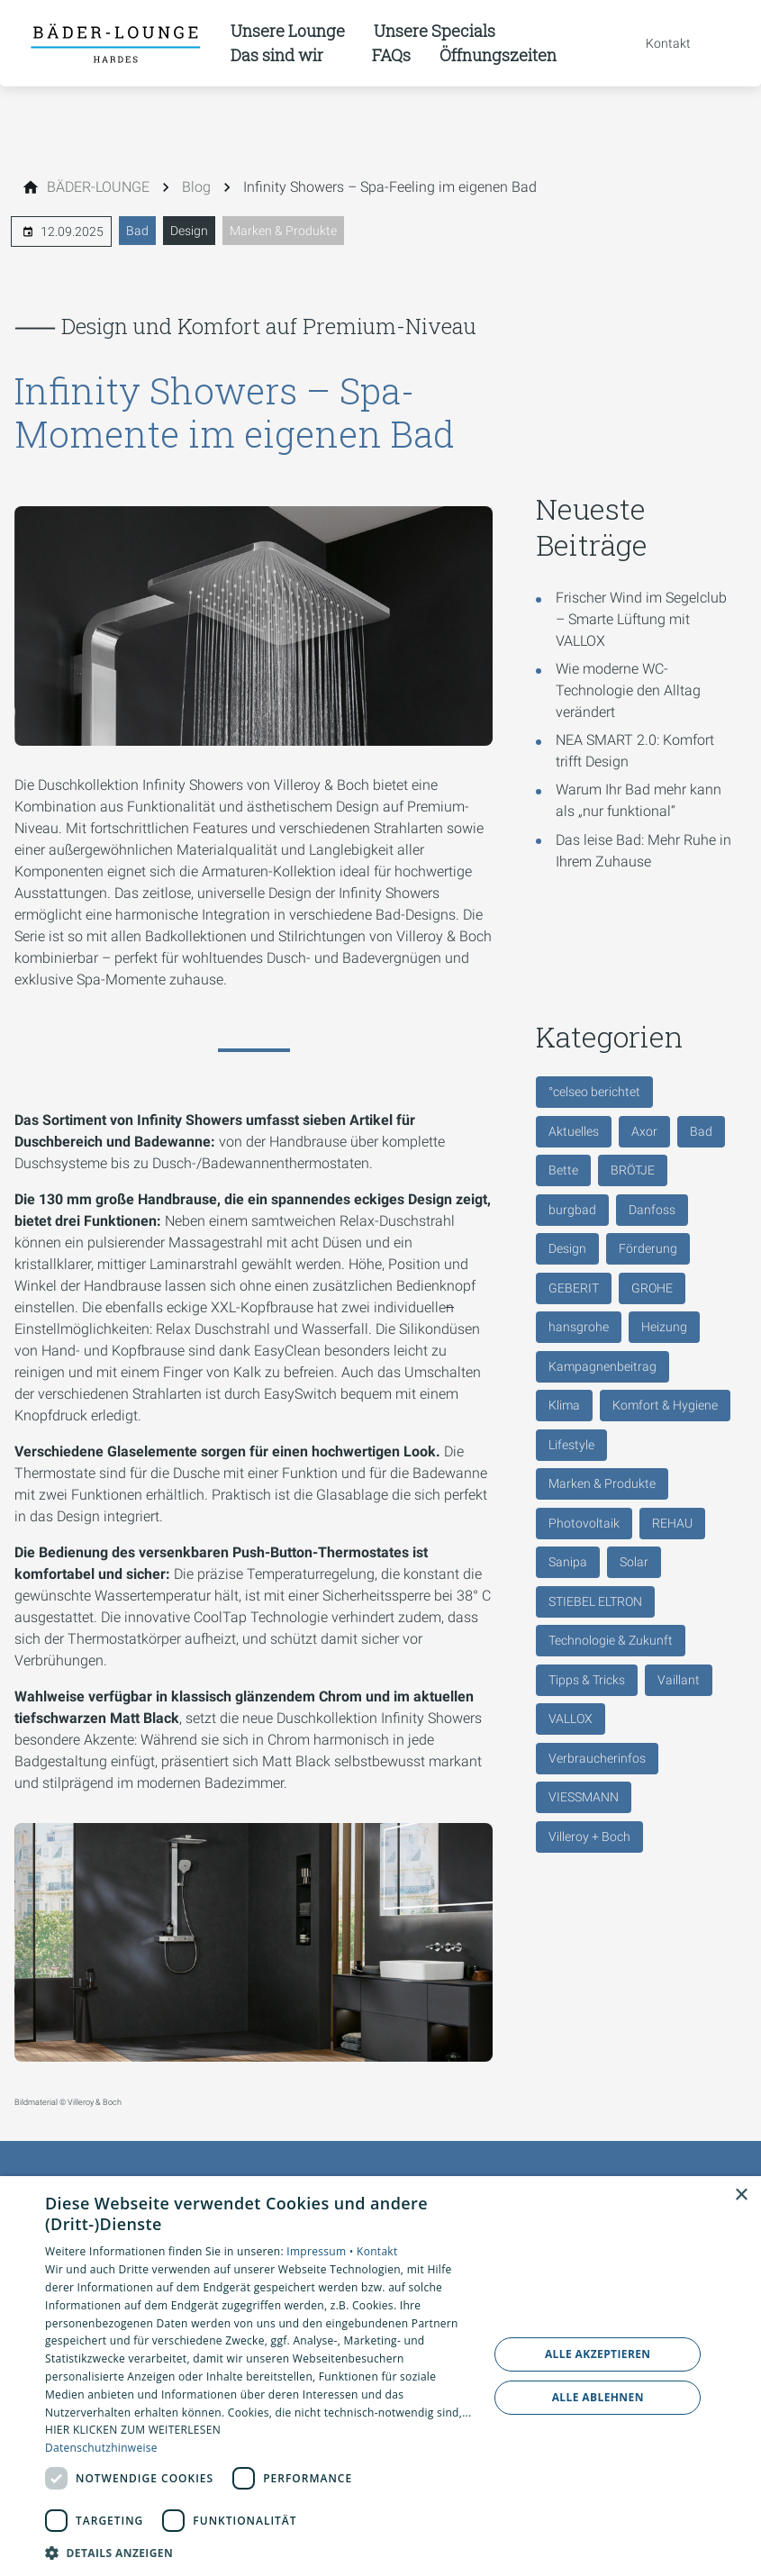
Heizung (664, 1327)
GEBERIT (573, 1288)
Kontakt (377, 2251)
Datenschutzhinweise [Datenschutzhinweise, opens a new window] (101, 2447)
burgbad (572, 1209)
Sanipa (567, 1562)
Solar (634, 1562)
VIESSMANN (583, 1797)
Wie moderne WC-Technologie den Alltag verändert (628, 690)
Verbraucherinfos (597, 1758)
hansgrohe (578, 1327)
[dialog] (380, 2376)
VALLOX (570, 1718)
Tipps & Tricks (586, 1680)
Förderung (648, 1248)
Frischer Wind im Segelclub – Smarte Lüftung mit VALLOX (641, 619)
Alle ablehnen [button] (598, 2397)
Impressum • (321, 2251)
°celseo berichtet (594, 1091)
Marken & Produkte (283, 230)
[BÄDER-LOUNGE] (98, 187)
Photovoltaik (584, 1523)
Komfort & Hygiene (665, 1405)
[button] (260, 2552)
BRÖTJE (633, 1170)
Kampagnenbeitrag (602, 1366)
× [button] (740, 2195)
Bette (563, 1170)
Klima (564, 1405)
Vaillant (678, 1680)
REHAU (672, 1523)
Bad (137, 230)
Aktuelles (573, 1131)
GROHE (652, 1288)
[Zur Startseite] (115, 43)
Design (189, 230)
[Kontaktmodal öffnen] (655, 43)
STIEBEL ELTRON (595, 1601)
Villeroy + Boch (589, 1836)
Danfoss (652, 1209)
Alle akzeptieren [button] (598, 2354)
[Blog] (196, 187)
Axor (644, 1131)
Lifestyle (571, 1445)
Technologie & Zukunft (610, 1640)
